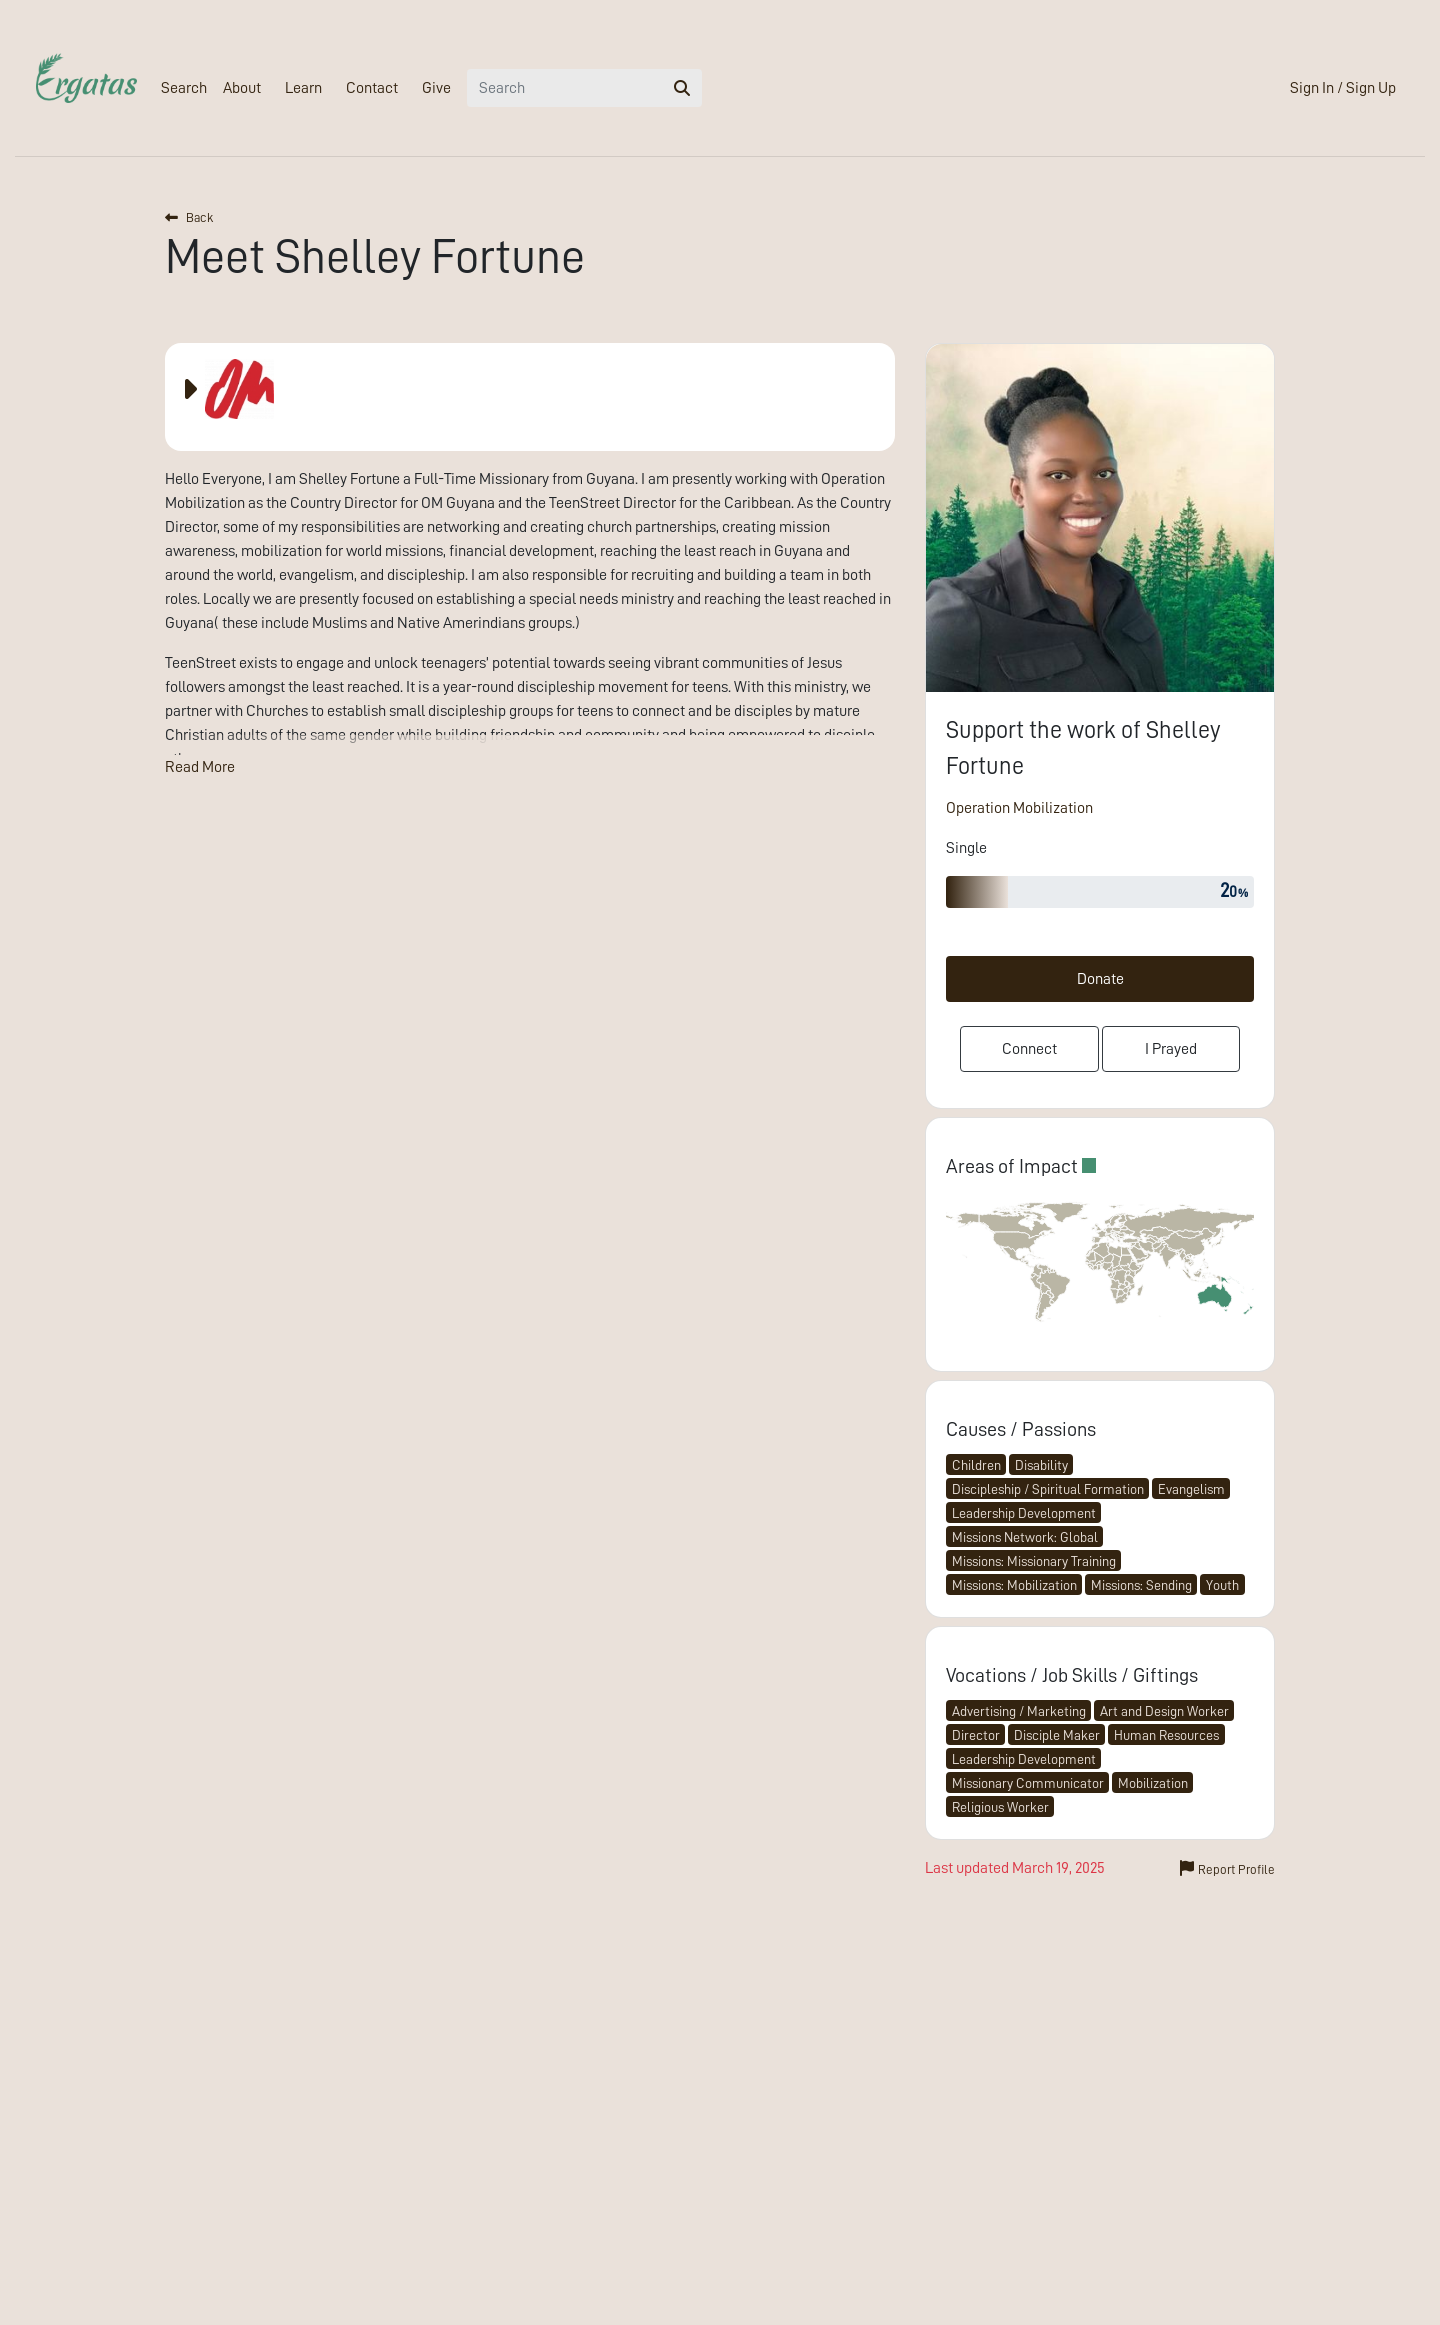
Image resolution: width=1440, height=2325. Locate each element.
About (242, 88)
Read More (200, 767)
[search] (682, 88)
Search (184, 88)
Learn (303, 88)
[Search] (565, 88)
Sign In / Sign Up (1343, 88)
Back (189, 217)
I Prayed (1171, 1049)
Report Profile (1227, 1868)
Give (436, 88)
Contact (372, 88)
